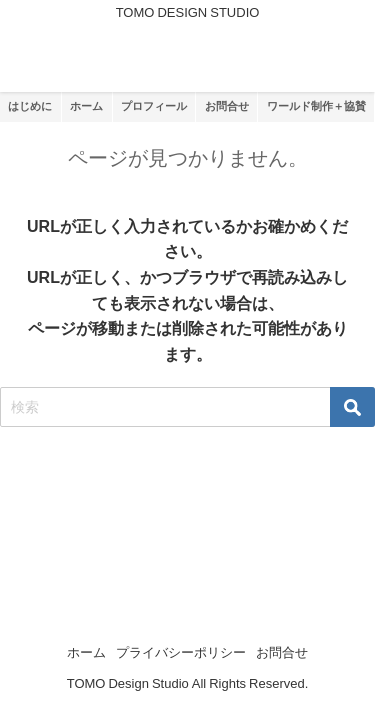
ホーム (86, 652)
